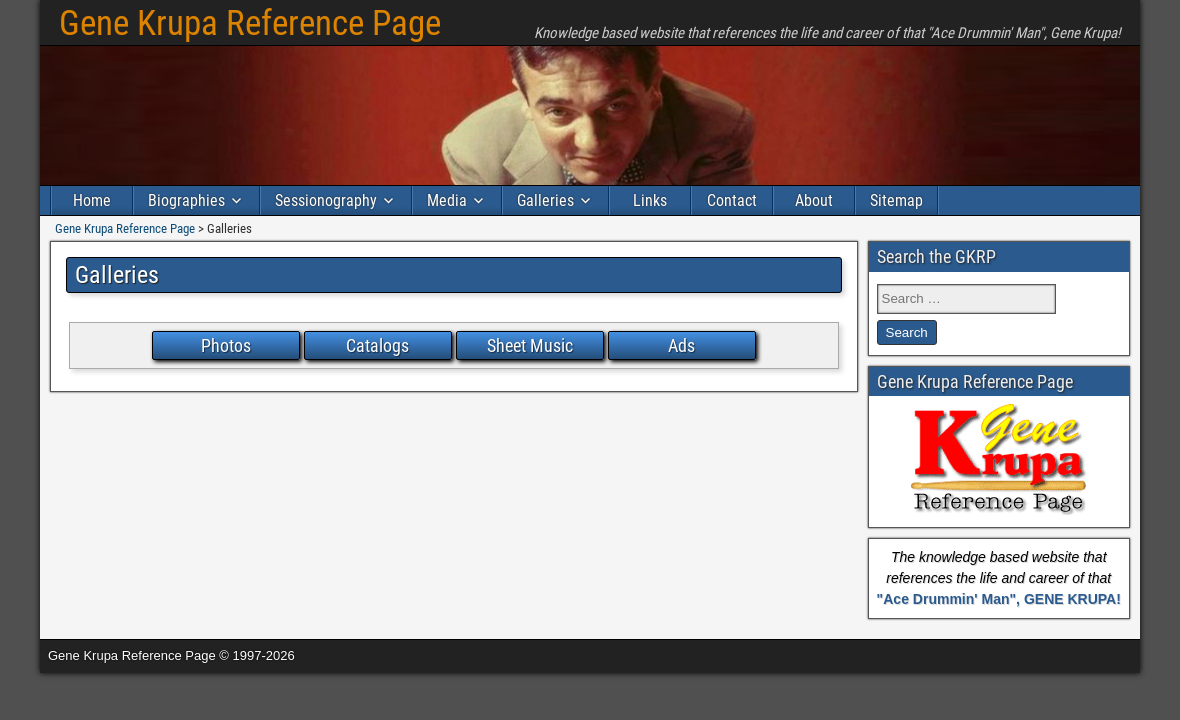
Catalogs (377, 345)
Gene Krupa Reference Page (250, 23)
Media (447, 200)
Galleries (545, 200)
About (814, 200)
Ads (681, 345)
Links (650, 200)
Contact (732, 200)
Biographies (186, 200)
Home (92, 200)
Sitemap (896, 200)
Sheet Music (530, 345)
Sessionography (326, 200)
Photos (226, 345)
